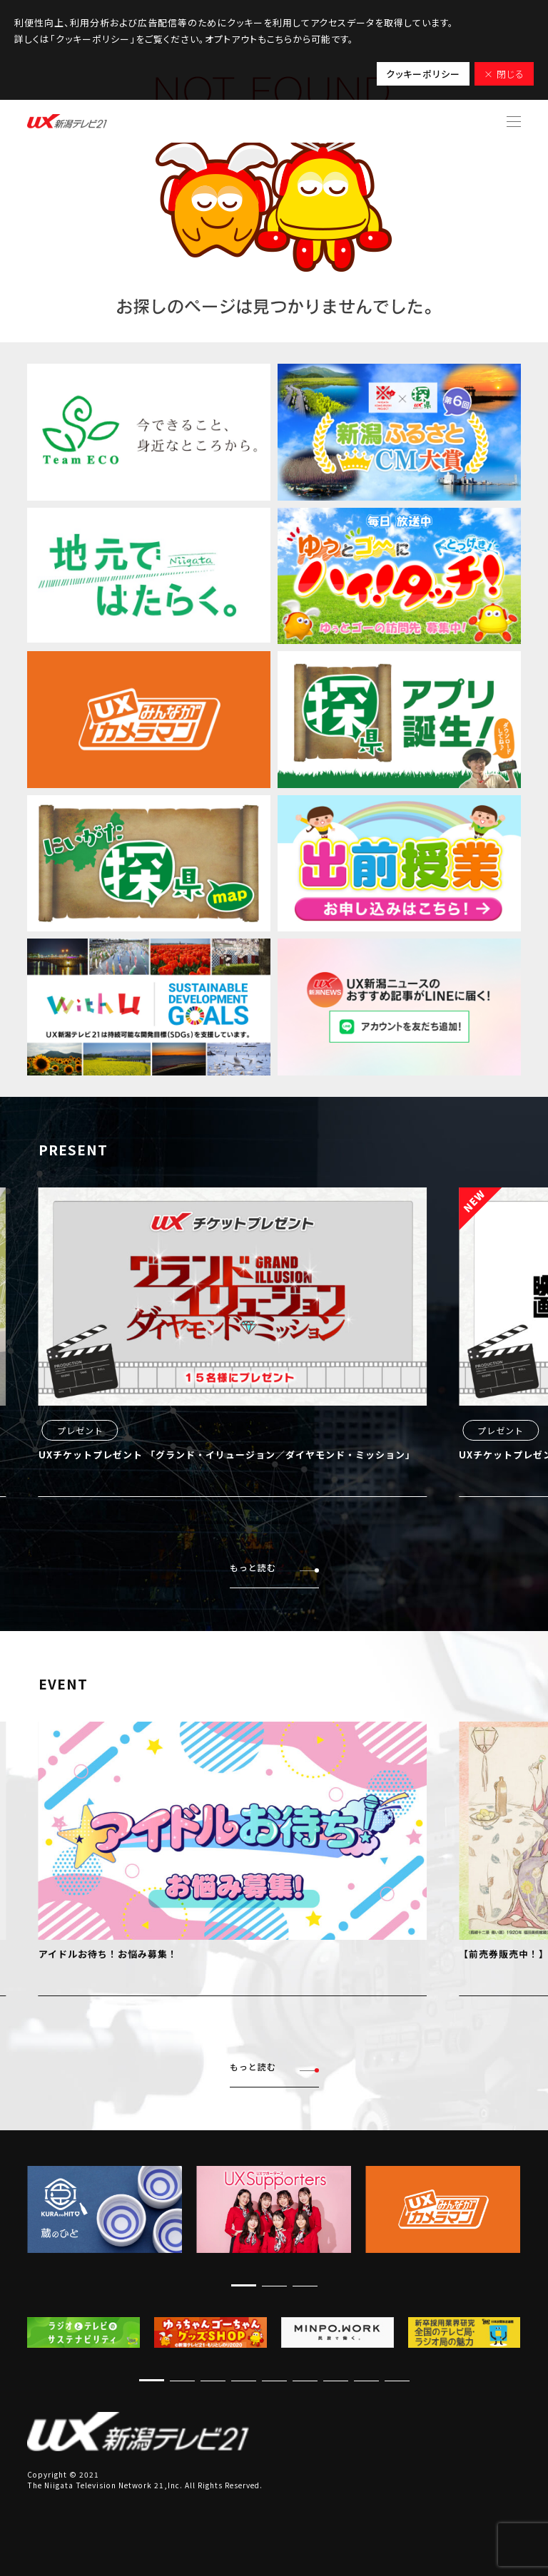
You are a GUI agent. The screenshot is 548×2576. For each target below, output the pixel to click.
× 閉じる (504, 74)
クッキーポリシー (423, 74)
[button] (243, 2285)
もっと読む (274, 1568)
